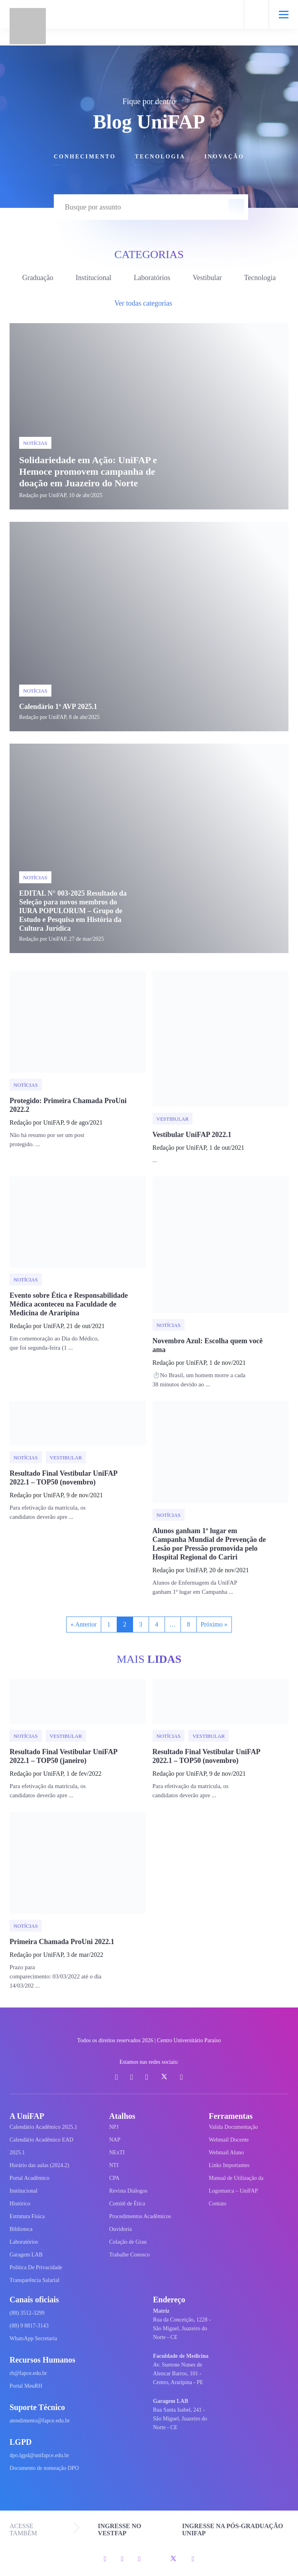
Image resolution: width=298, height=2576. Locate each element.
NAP (114, 2140)
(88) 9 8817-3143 (29, 2326)
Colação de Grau (128, 2242)
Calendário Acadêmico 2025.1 (43, 2127)
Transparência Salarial (34, 2280)
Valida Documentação (233, 2127)
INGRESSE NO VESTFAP (119, 2530)
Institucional (94, 278)
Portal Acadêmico (29, 2178)
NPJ (113, 2127)
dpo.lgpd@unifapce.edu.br (39, 2455)
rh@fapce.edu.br (28, 2373)
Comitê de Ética (127, 2204)
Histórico (20, 2204)
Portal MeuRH (26, 2386)
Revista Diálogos (128, 2191)
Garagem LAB (26, 2255)
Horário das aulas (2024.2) (39, 2165)
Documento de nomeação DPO (44, 2468)
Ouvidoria (120, 2229)
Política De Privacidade (36, 2267)
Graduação (37, 278)
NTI (113, 2165)
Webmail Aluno (226, 2153)
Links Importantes (229, 2165)
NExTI (117, 2153)
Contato (217, 2204)
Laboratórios (152, 278)
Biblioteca (21, 2229)
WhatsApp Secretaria (33, 2338)
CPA (114, 2178)
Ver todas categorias (149, 303)
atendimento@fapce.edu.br (40, 2421)
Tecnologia (260, 278)
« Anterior (83, 1624)
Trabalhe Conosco (129, 2255)
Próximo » (214, 1624)
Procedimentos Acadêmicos (140, 2216)
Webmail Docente (229, 2140)
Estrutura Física (27, 2216)
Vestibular (207, 278)
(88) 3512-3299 (27, 2313)
